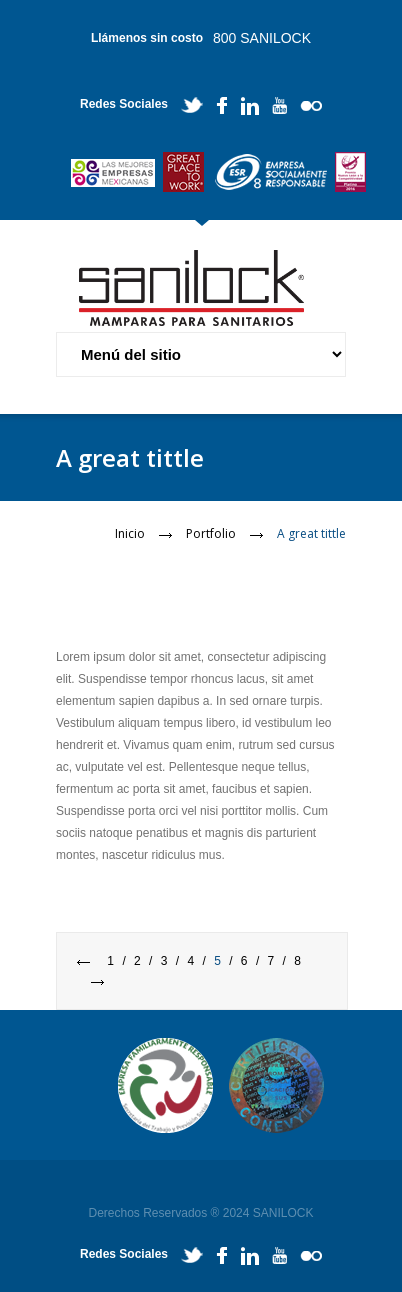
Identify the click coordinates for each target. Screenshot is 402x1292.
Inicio (130, 533)
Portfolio (211, 533)
